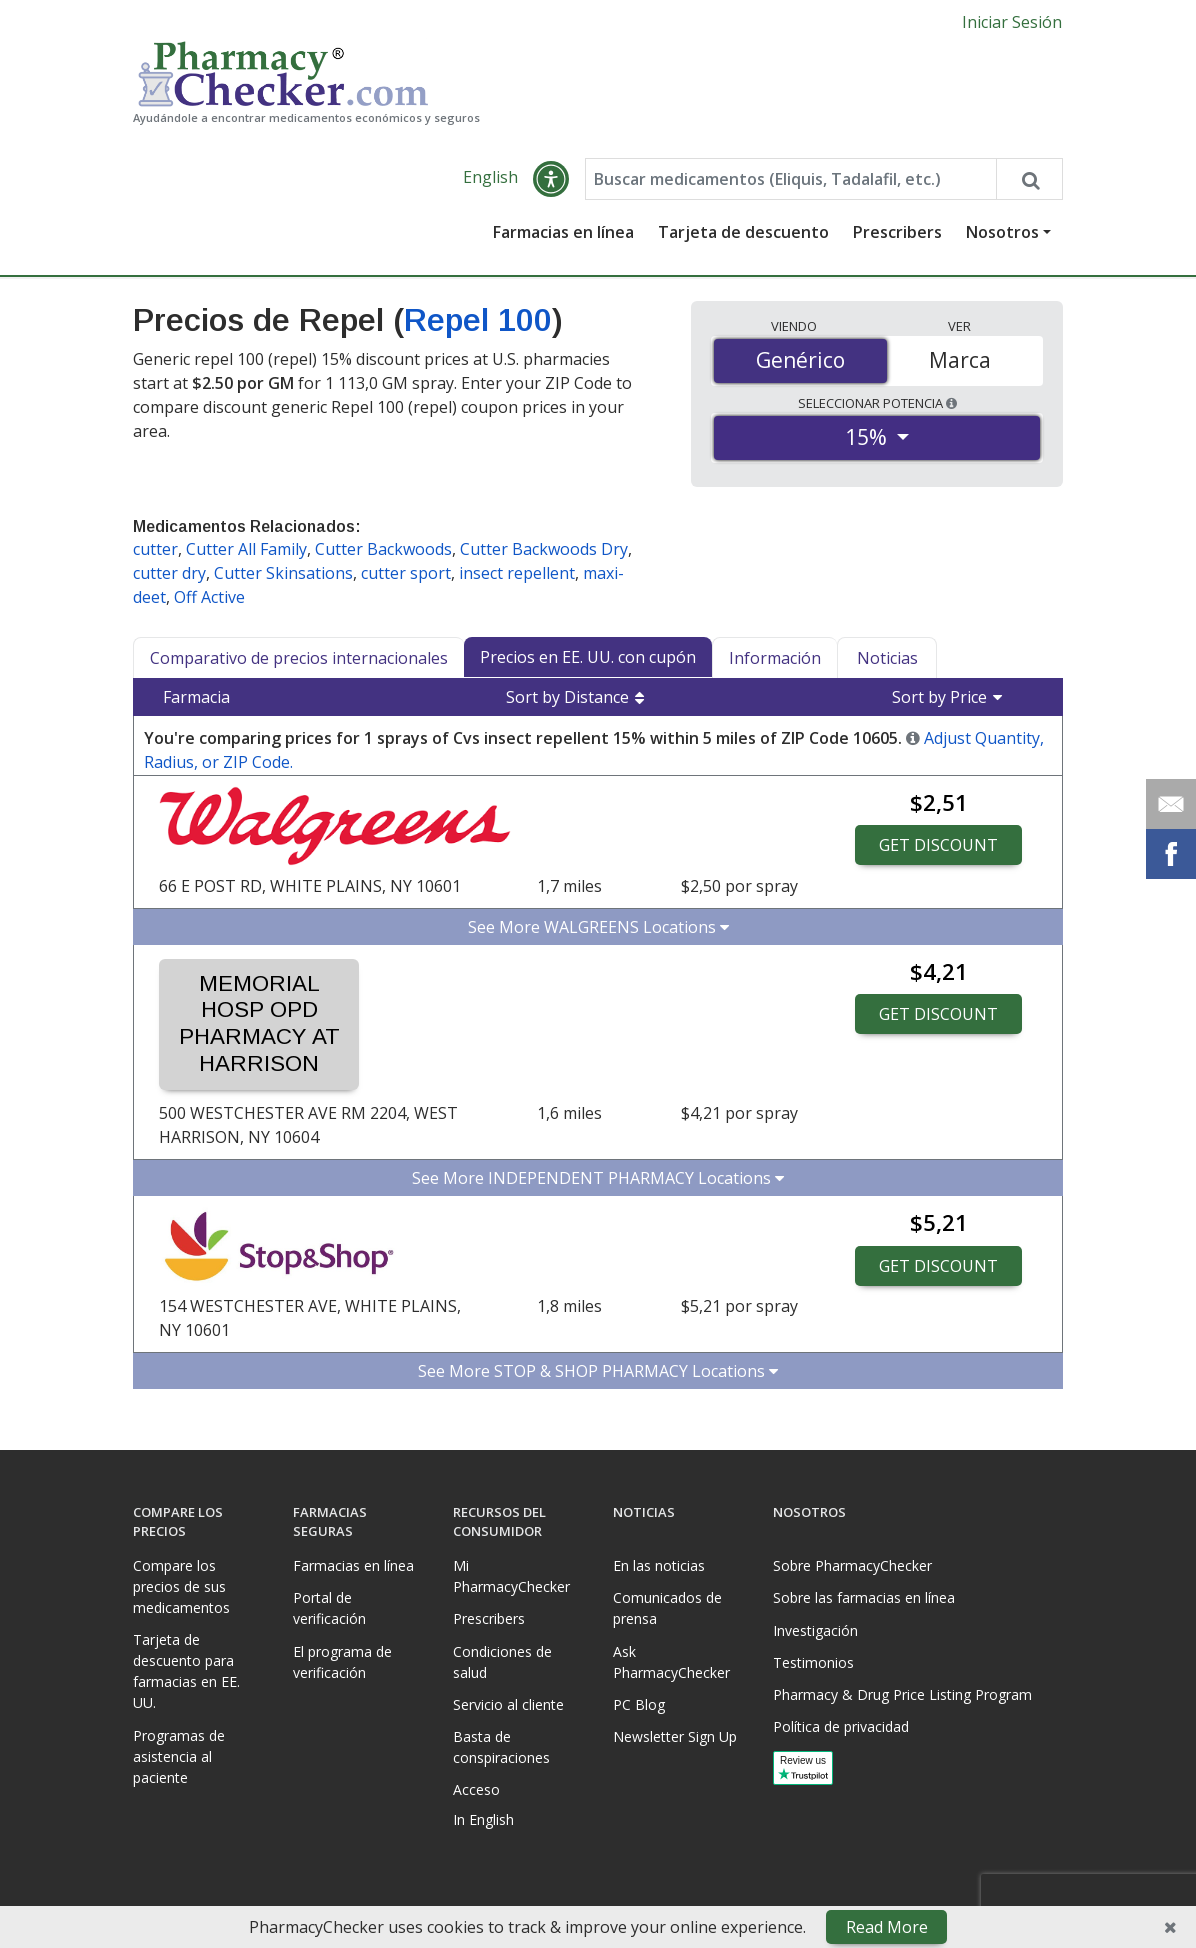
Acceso (476, 1789)
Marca (960, 360)
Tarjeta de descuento (743, 232)
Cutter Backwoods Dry (544, 549)
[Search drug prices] (1029, 179)
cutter (155, 549)
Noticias (887, 658)
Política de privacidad (841, 1726)
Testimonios (813, 1662)
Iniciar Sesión (1012, 22)
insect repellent (517, 573)
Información (775, 658)
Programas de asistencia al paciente (179, 1756)
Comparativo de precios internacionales (299, 658)
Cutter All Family (246, 549)
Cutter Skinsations (283, 573)
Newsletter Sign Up (675, 1736)
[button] (551, 179)
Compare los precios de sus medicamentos (181, 1586)
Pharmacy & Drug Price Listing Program (902, 1694)
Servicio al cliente (508, 1704)
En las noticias (659, 1565)
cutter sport (406, 573)
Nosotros (1002, 232)
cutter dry (169, 573)
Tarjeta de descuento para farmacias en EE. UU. (186, 1671)
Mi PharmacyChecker (511, 1576)
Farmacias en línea (563, 232)
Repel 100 (478, 320)
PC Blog (639, 1704)
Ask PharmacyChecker (671, 1662)
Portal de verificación (329, 1608)
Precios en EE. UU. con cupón (588, 657)
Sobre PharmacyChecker (852, 1565)
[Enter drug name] (791, 179)
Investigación (815, 1630)
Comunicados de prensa (667, 1608)
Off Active (209, 597)
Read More (887, 1927)
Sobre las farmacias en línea (864, 1597)
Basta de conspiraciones (501, 1747)
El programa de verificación (342, 1662)
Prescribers (897, 232)
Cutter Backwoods (383, 549)
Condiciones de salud (502, 1662)
